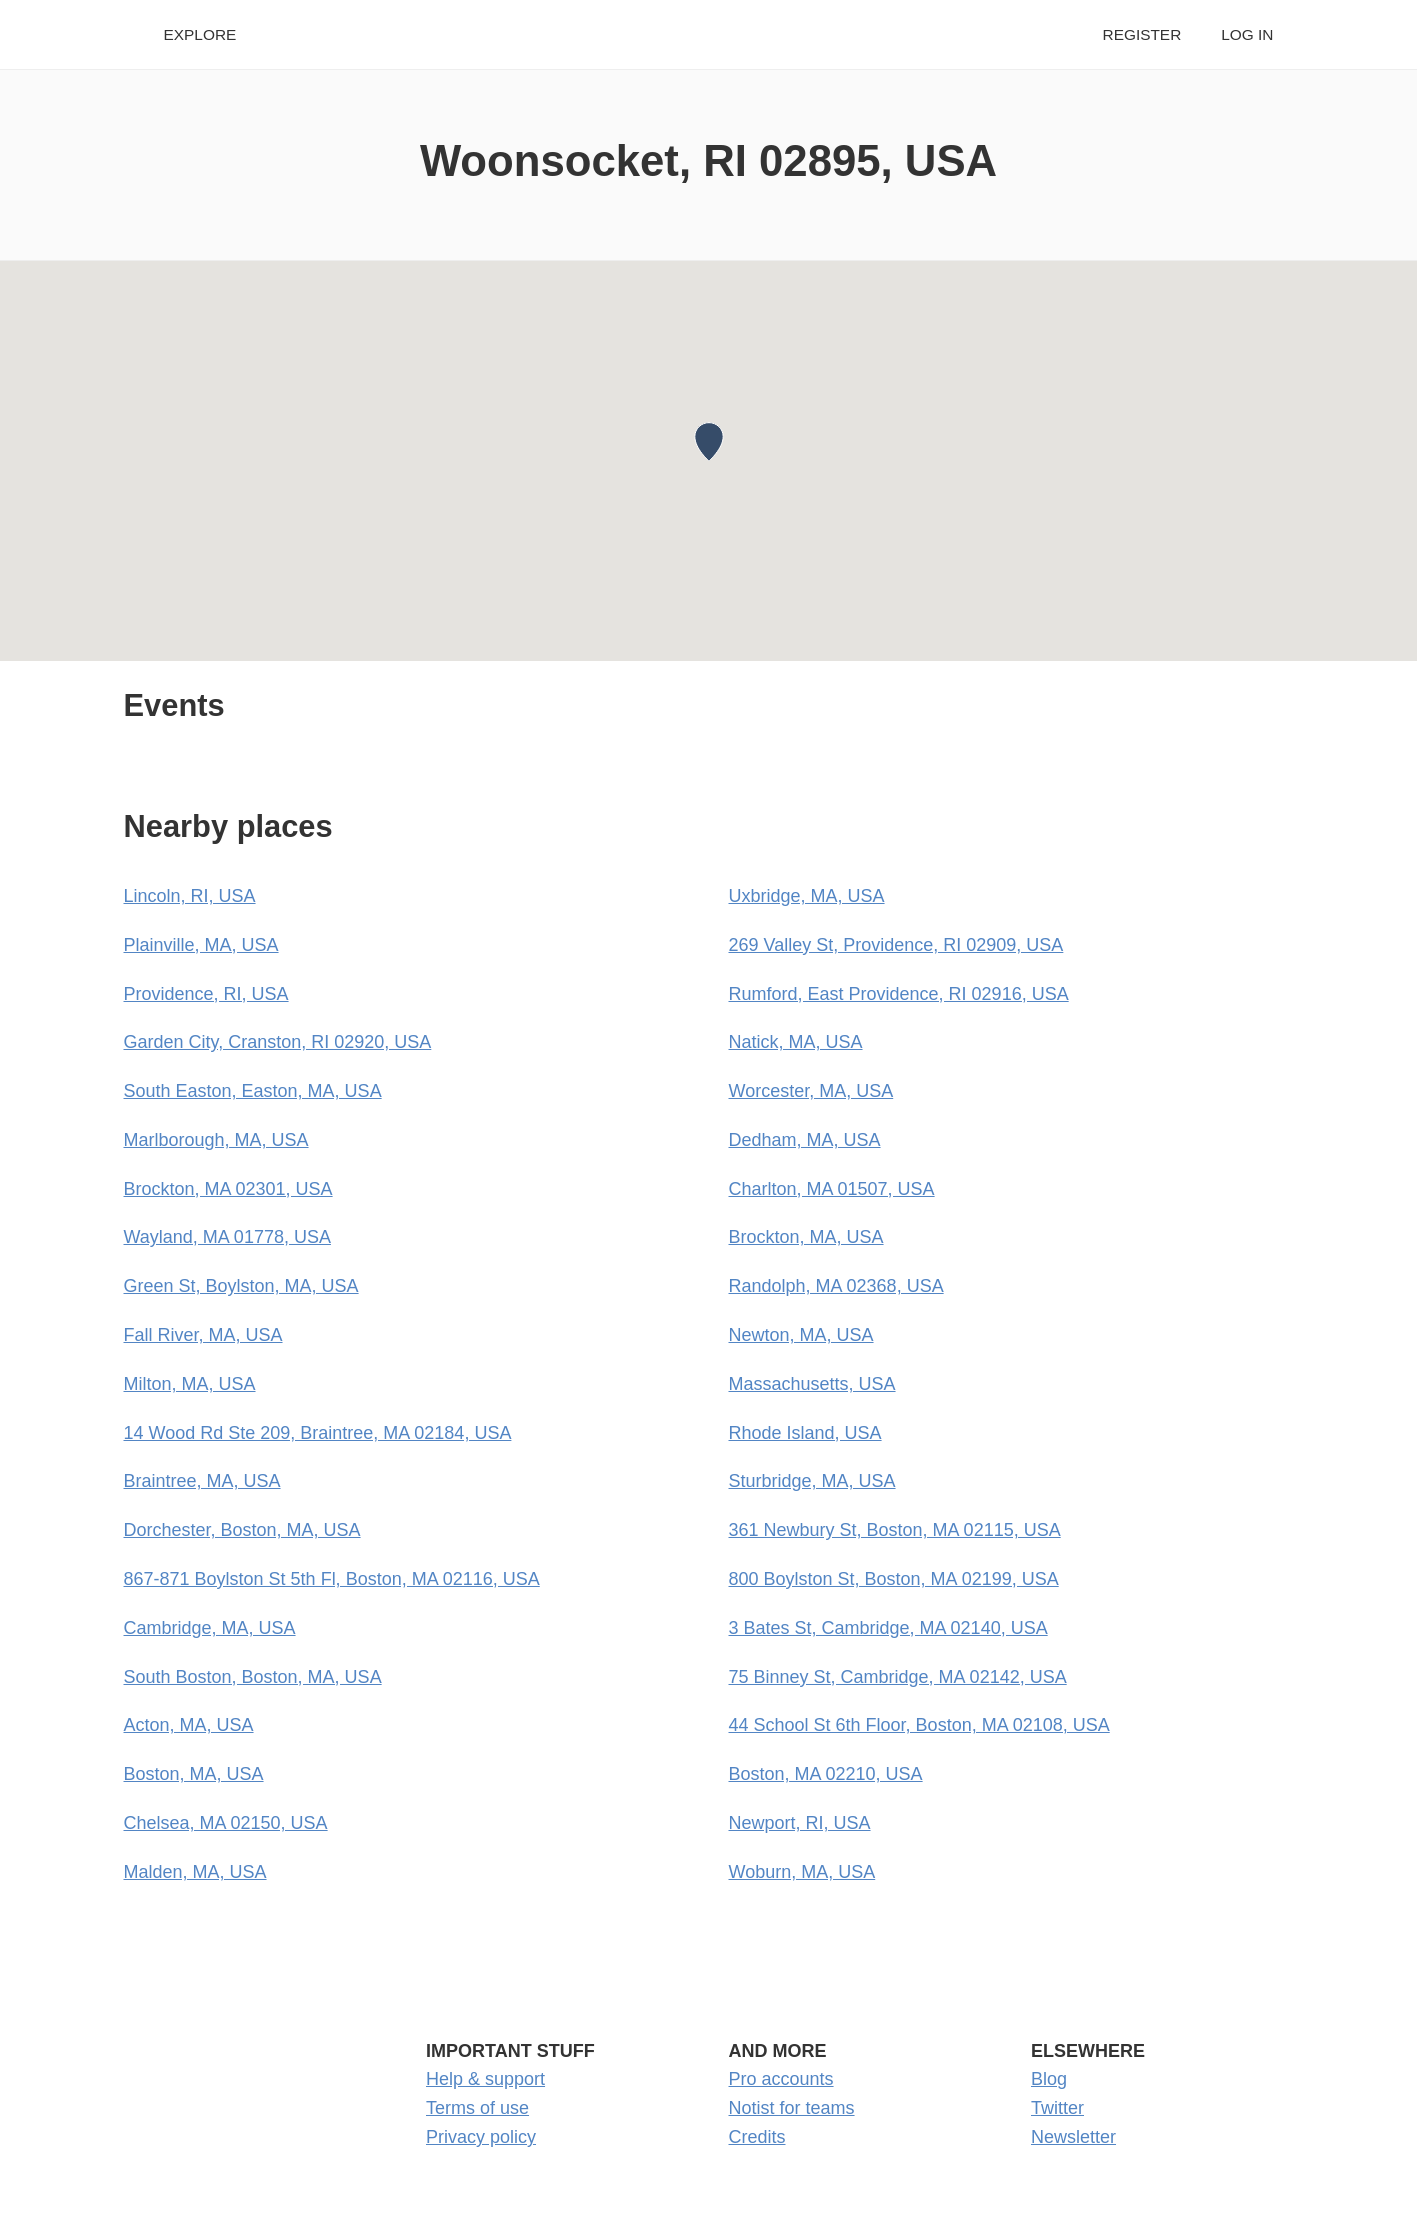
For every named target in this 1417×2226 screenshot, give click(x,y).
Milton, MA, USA (190, 1384)
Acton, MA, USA (189, 1725)
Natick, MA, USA (796, 1042)
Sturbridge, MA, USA (812, 1481)
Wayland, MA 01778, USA (227, 1237)
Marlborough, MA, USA (216, 1140)
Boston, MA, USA (194, 1774)
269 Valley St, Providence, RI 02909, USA (896, 945)
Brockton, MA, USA (806, 1237)
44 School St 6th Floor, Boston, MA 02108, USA (919, 1725)
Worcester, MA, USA (811, 1091)
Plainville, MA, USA (201, 945)
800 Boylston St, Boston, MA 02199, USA (894, 1579)
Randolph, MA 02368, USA (836, 1286)
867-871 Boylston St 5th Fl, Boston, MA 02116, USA (332, 1579)
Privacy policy (481, 2137)
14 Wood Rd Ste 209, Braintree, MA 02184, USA (318, 1433)
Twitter (1057, 2108)
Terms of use (477, 2108)
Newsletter (1073, 2137)
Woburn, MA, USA (802, 1872)
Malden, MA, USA (195, 1872)
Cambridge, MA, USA (210, 1628)
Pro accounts (781, 2079)
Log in (1247, 34)
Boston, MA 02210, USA (826, 1774)
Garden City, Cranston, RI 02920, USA (278, 1042)
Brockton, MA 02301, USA (228, 1189)
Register (1142, 34)
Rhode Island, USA (805, 1433)
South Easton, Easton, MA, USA (253, 1091)
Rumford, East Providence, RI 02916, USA (899, 994)
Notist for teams (792, 2108)
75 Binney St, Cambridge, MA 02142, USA (898, 1677)
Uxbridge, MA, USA (807, 896)
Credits (757, 2137)
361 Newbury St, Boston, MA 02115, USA (895, 1530)
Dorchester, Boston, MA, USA (242, 1530)
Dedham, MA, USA (805, 1140)
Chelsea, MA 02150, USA (226, 1823)
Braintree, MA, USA (202, 1481)
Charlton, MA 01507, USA (832, 1189)
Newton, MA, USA (801, 1335)
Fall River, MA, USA (203, 1335)
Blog (1049, 2079)
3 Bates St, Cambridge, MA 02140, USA (888, 1628)
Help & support (485, 2079)
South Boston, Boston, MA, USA (253, 1677)
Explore (200, 34)
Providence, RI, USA (206, 994)
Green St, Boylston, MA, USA (241, 1286)
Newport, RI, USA (800, 1823)
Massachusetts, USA (812, 1384)
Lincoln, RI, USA (190, 896)
